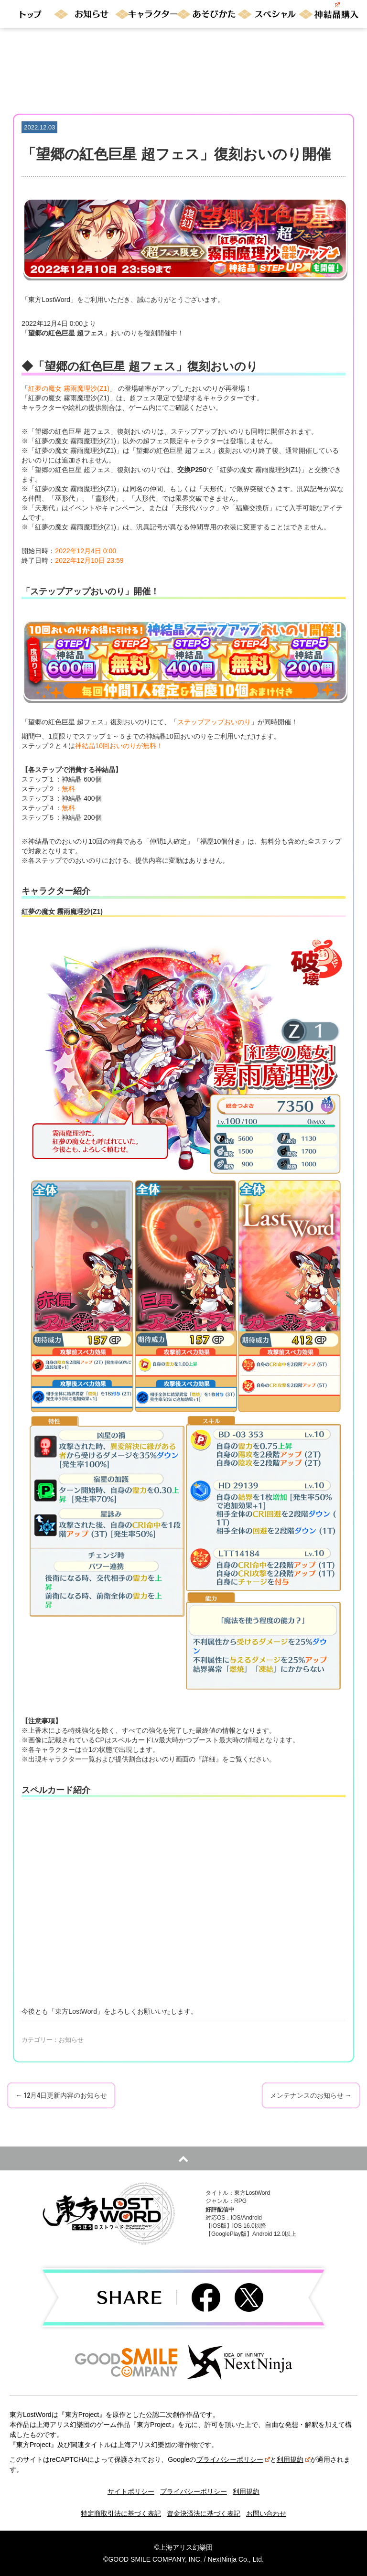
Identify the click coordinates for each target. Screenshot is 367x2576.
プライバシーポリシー (233, 2459)
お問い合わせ (266, 2513)
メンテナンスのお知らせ (311, 2095)
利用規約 (293, 2459)
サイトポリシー (131, 2491)
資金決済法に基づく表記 (203, 2513)
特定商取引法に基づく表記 (121, 2513)
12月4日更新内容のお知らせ (61, 2095)
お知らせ (71, 2039)
